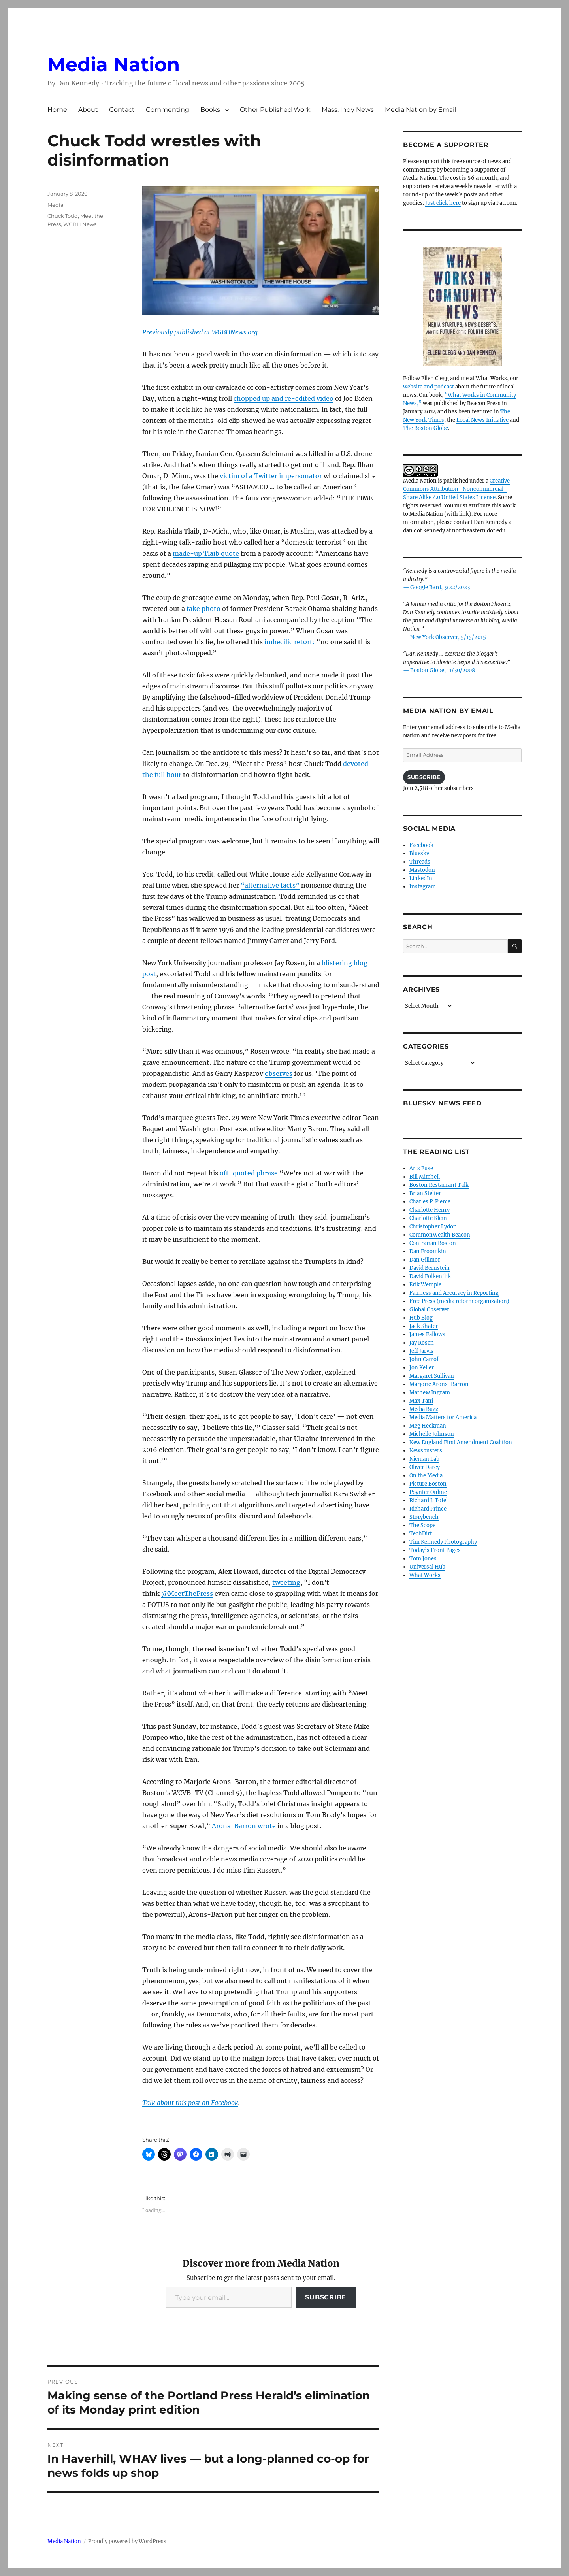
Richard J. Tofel (428, 1500)
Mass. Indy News (348, 109)
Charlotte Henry (429, 1210)
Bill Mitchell (424, 1176)
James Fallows (427, 1334)
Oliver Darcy (424, 1467)
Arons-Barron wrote (244, 1826)
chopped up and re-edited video (283, 398)
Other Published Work (275, 109)
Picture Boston (428, 1483)
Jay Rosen (421, 1342)
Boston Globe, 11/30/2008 (442, 670)
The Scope (422, 1525)
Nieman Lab (424, 1459)
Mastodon (422, 870)
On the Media (426, 1475)
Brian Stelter (425, 1193)
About (88, 109)
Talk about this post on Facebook (190, 2102)
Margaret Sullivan (431, 1376)
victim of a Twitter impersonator (271, 476)
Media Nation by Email (420, 109)
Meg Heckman (427, 1425)
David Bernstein (429, 1268)
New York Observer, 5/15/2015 (448, 637)
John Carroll (424, 1359)
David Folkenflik (430, 1276)
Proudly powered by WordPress (127, 2541)
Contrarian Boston (432, 1243)
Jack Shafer (423, 1326)
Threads (419, 861)
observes (278, 1073)
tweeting (286, 1582)
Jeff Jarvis (421, 1351)
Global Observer (429, 1309)
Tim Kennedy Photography (443, 1542)
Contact (122, 109)
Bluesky (419, 853)
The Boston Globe (425, 428)
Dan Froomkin (427, 1251)
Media (55, 205)
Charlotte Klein (428, 1218)
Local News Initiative (482, 420)
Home (57, 109)
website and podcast (428, 386)
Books (210, 109)
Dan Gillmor (424, 1259)
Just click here (443, 203)
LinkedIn (420, 878)
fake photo (203, 609)
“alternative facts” (270, 885)
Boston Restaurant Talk (439, 1185)
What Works (425, 1575)
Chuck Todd (62, 216)
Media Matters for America (443, 1417)
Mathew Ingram (429, 1392)
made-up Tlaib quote (206, 553)
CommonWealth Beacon (439, 1234)
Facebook (421, 845)
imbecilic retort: (289, 642)
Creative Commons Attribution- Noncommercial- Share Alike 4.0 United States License (456, 489)
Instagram (422, 886)
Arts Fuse (421, 1168)
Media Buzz (423, 1409)
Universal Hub (427, 1566)
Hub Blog (421, 1317)
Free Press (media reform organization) (459, 1301)
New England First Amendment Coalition (460, 1442)
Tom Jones (423, 1558)
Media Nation (113, 64)
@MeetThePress (187, 1593)
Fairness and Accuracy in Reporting (454, 1293)
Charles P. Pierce (429, 1201)
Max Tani (421, 1400)
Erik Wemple (425, 1284)
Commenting (167, 109)
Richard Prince (428, 1508)
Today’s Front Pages (435, 1550)
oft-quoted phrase (249, 1173)
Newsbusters (425, 1450)
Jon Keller (421, 1367)
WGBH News (79, 224)
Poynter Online (428, 1492)
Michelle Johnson (431, 1434)
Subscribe (325, 2297)
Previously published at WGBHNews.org (200, 332)
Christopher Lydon (433, 1226)
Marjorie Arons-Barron (439, 1384)
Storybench (424, 1517)
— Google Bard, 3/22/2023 (436, 587)
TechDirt (420, 1533)
